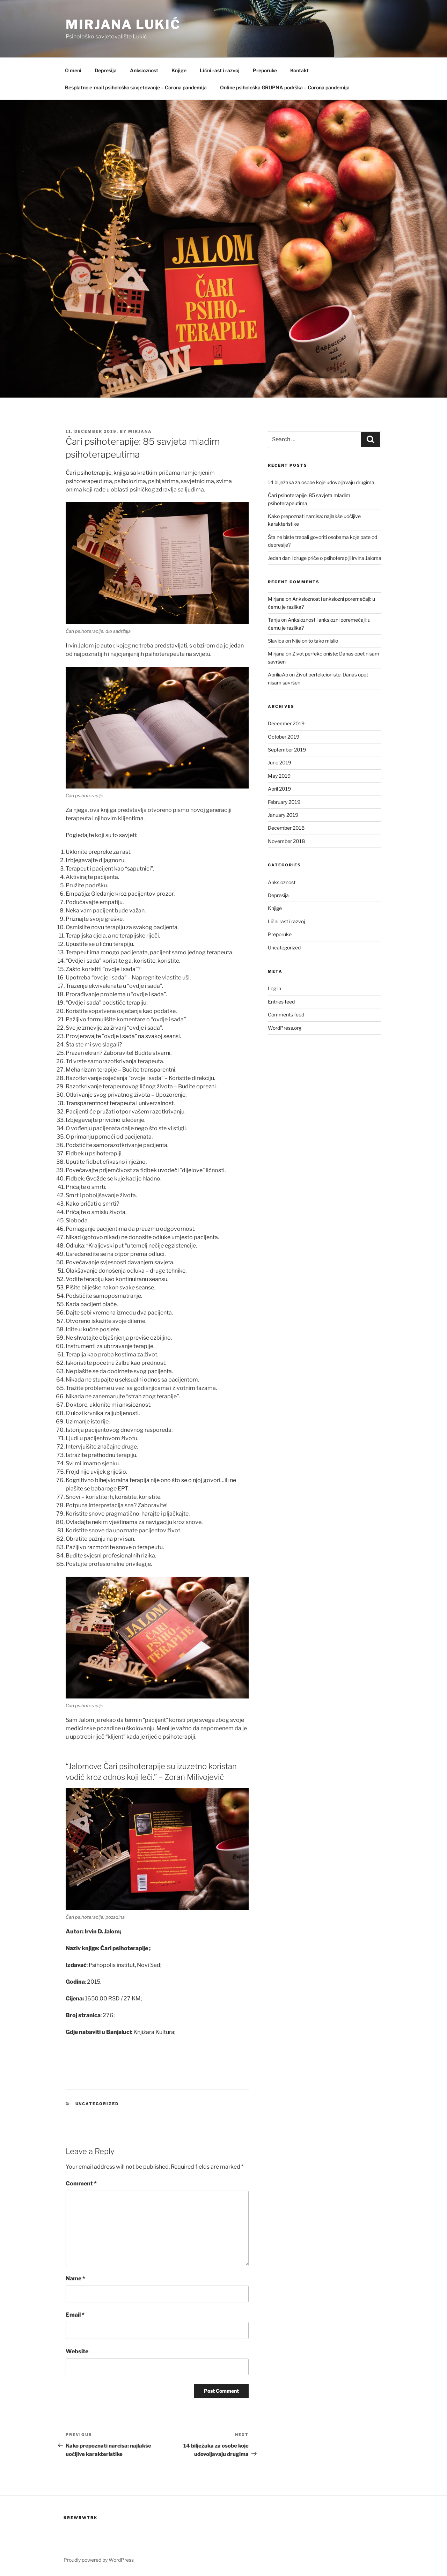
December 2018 (286, 828)
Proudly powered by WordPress (99, 2560)
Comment (81, 2183)
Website (77, 2351)
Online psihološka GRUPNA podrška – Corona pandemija (285, 87)
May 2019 (279, 776)
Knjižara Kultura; (154, 2032)
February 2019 (284, 802)
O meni (73, 70)
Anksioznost (144, 70)
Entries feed (281, 1002)
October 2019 (283, 737)
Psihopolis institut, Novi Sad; (125, 1965)
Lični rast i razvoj (220, 70)
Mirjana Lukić (123, 24)
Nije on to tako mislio (315, 641)
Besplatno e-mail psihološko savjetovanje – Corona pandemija (136, 87)
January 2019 (283, 815)
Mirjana (140, 431)
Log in (274, 988)
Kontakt (299, 70)
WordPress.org (284, 1028)
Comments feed (286, 1014)
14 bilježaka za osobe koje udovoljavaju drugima (321, 482)
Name (75, 2278)
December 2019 (286, 723)
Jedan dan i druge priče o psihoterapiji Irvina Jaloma (324, 558)
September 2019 (287, 750)
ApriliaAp (278, 675)
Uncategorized (97, 2103)
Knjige (178, 70)
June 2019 (279, 762)
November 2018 (286, 841)
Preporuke (265, 70)
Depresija (106, 70)
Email (75, 2314)
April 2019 (279, 789)
